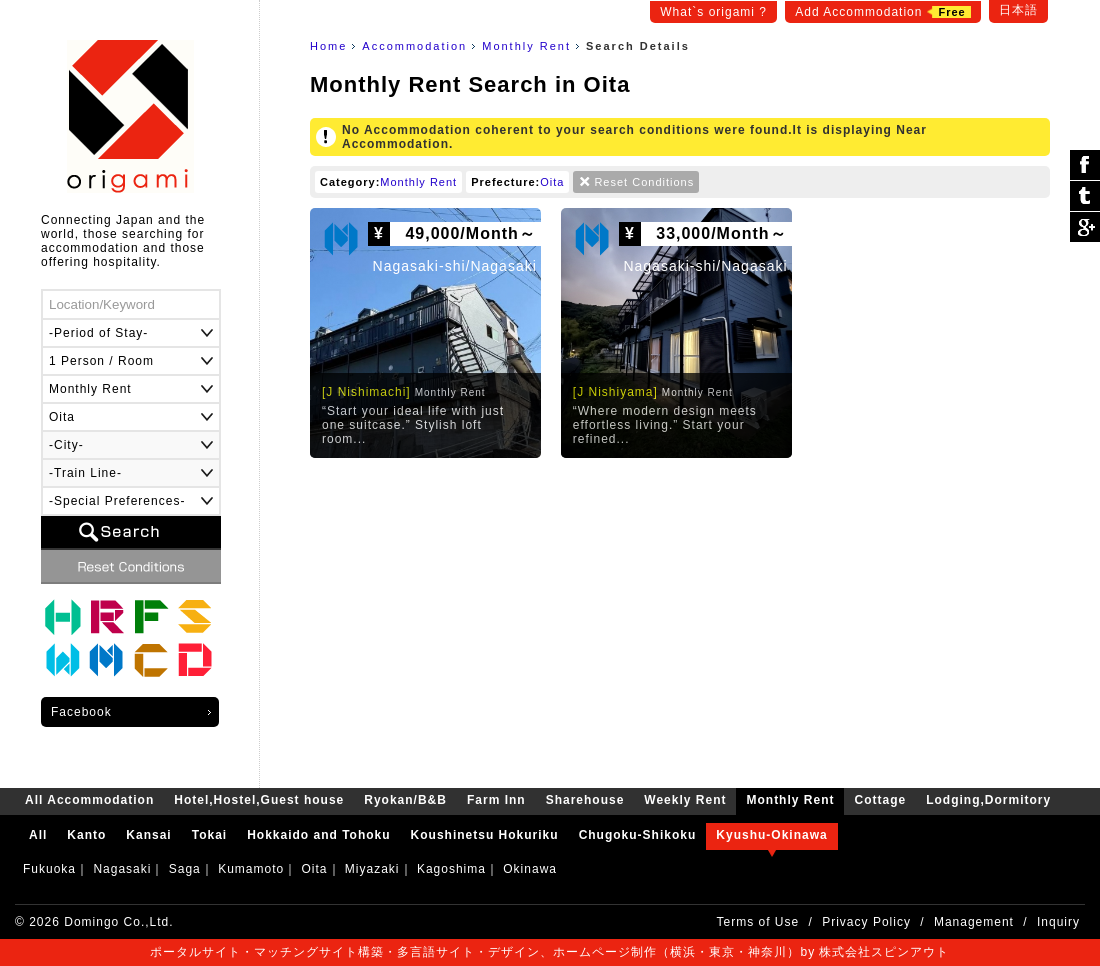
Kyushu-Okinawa (771, 835)
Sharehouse (195, 617)
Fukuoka (49, 869)
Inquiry (1058, 922)
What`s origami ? (713, 12)
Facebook (81, 712)
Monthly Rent (526, 46)
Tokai (209, 835)
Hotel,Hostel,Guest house (63, 617)
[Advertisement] (680, 618)
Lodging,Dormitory (195, 661)
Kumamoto (251, 869)
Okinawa (530, 869)
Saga (185, 869)
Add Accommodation (882, 12)
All (38, 835)
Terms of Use (758, 922)
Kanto (86, 835)
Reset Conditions (644, 182)
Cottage (151, 661)
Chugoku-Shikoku (638, 835)
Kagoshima (451, 869)
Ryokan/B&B (107, 617)
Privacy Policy (866, 922)
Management (974, 922)
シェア (1085, 165)
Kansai (148, 835)
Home (328, 46)
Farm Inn (151, 617)
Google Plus (1085, 227)
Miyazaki (372, 869)
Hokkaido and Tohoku (318, 835)
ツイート (1085, 196)
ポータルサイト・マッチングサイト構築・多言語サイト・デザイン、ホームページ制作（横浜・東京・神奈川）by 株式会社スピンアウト (549, 952)
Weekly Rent (63, 661)
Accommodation (414, 46)
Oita (552, 182)
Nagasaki (122, 869)
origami (130, 116)
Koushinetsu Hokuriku (485, 835)
